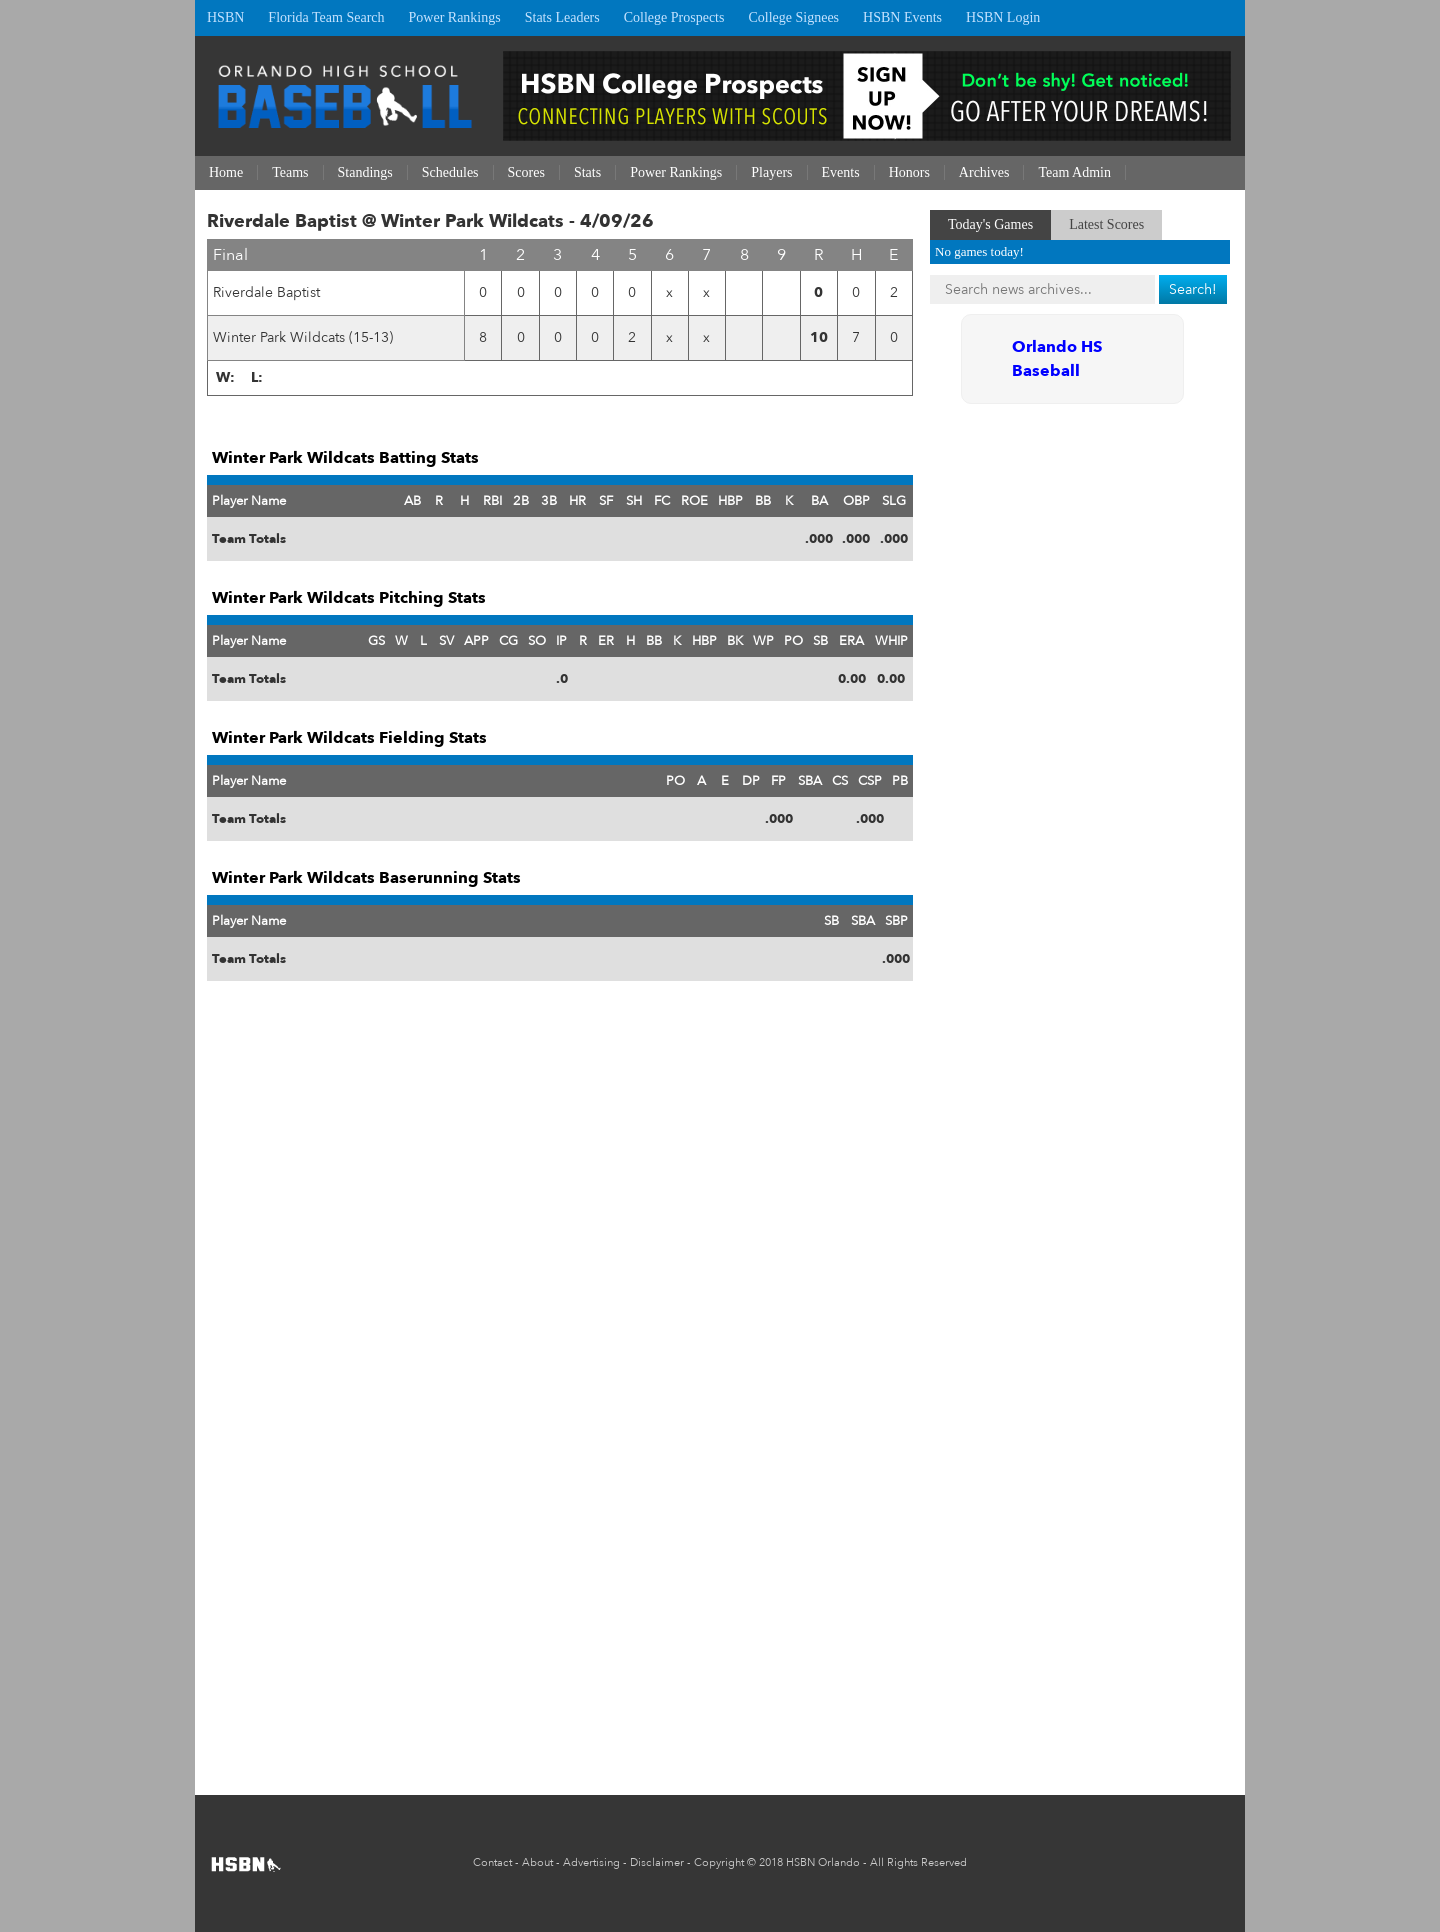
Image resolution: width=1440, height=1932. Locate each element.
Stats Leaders (562, 17)
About (537, 1862)
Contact (492, 1862)
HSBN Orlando (823, 1862)
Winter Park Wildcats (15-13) (303, 337)
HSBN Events (902, 17)
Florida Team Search (326, 17)
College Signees (793, 17)
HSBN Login (1003, 17)
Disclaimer (657, 1862)
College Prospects (674, 17)
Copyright (719, 1862)
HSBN (225, 17)
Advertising (591, 1862)
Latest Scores (1106, 224)
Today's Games (990, 224)
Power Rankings (455, 17)
